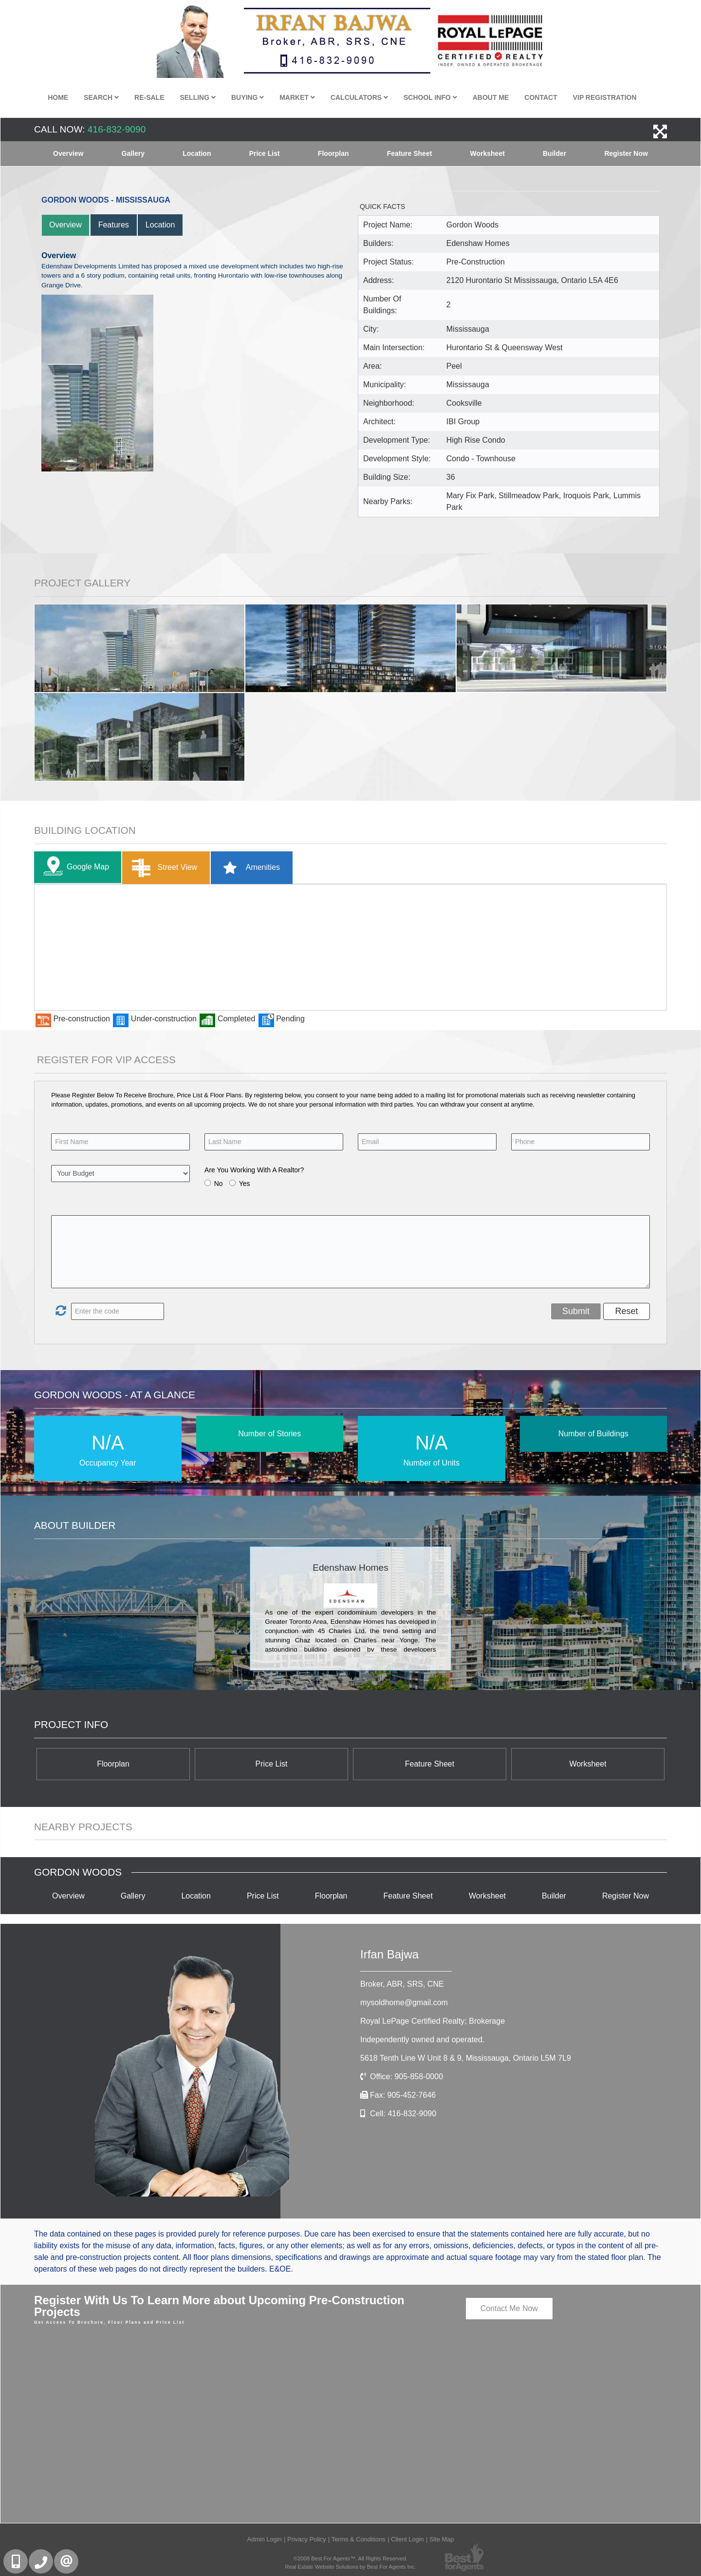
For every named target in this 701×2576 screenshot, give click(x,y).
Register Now (625, 153)
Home (58, 97)
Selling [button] (198, 97)
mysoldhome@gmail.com (404, 2002)
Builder (554, 153)
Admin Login (264, 2539)
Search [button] (101, 97)
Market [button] (297, 97)
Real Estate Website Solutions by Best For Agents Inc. (350, 2567)
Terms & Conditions (359, 2539)
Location (197, 153)
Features (113, 225)
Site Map (441, 2539)
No (218, 1183)
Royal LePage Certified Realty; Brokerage (432, 2021)
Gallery (133, 153)
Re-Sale (149, 97)
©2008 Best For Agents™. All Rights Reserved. (350, 2558)
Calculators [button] (359, 97)
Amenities (248, 867)
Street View (162, 867)
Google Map (74, 867)
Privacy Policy (306, 2539)
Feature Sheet (409, 153)
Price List (264, 153)
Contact (540, 97)
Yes (244, 1183)
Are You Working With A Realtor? (254, 1170)
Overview (68, 153)
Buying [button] (247, 97)
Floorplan (333, 153)
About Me (491, 97)
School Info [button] (430, 97)
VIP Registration (605, 97)
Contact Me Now (509, 2308)
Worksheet (487, 153)
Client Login (407, 2539)
